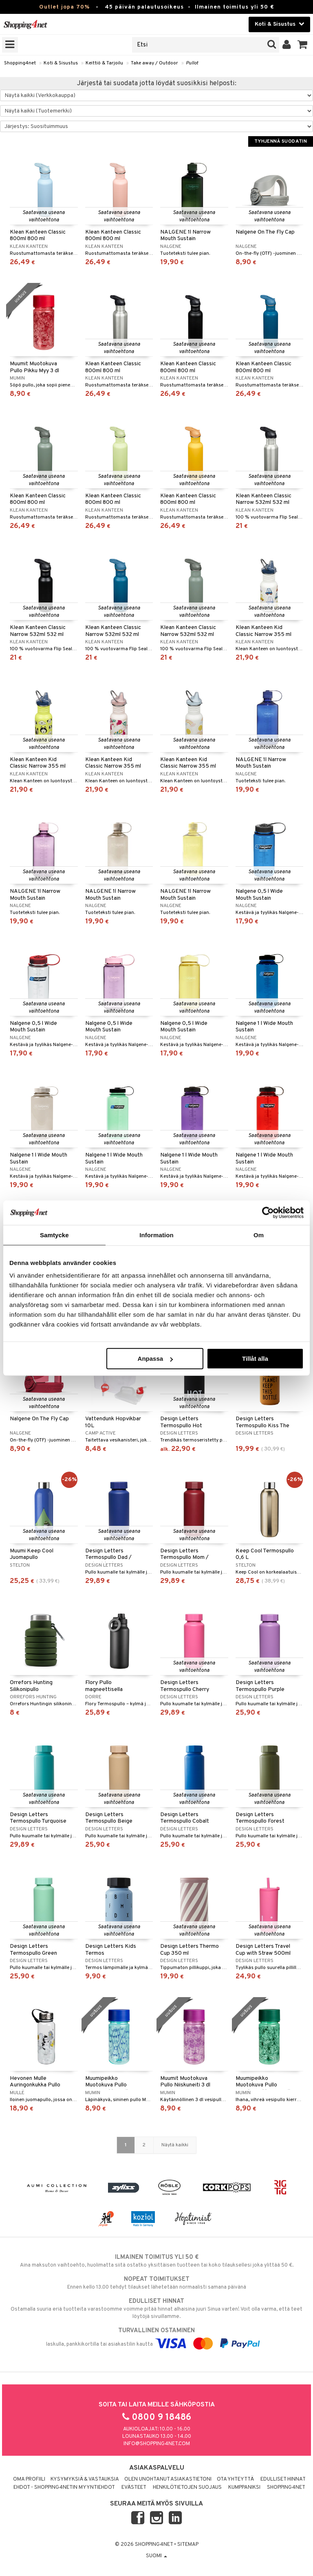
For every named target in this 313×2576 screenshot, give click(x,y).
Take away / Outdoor (154, 63)
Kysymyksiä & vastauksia (85, 2479)
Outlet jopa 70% (64, 7)
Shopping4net (20, 63)
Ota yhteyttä (235, 2479)
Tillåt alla (255, 1358)
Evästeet (133, 2487)
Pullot (192, 63)
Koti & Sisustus (61, 63)
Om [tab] (258, 1234)
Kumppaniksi (244, 2487)
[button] (302, 45)
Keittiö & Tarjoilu (104, 63)
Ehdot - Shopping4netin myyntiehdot (64, 2487)
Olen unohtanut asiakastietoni (168, 2479)
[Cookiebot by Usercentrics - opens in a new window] (268, 1212)
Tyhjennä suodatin (280, 141)
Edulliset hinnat (283, 2479)
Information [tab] (156, 1234)
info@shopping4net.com (156, 2444)
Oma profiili (29, 2479)
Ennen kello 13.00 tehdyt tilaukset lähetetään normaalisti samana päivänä (156, 2283)
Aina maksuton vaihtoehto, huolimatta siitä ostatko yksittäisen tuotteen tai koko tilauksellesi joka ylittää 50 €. (156, 2261)
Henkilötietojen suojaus (187, 2487)
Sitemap (187, 2544)
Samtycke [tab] (54, 1234)
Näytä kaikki (174, 2145)
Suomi (156, 2556)
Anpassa (155, 1358)
